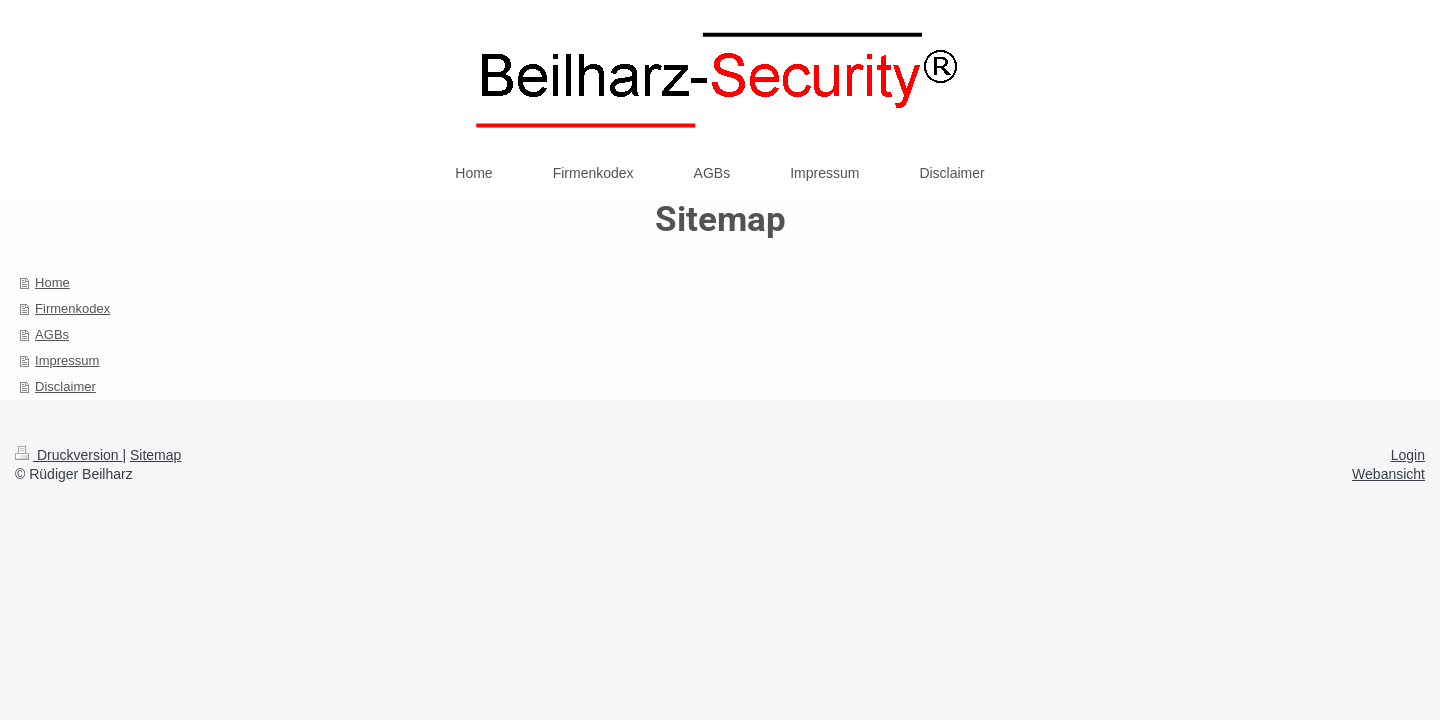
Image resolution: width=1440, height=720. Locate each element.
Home (52, 282)
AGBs (52, 334)
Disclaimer (65, 386)
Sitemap (155, 455)
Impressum (67, 360)
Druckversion (68, 455)
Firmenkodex (72, 308)
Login (1408, 455)
